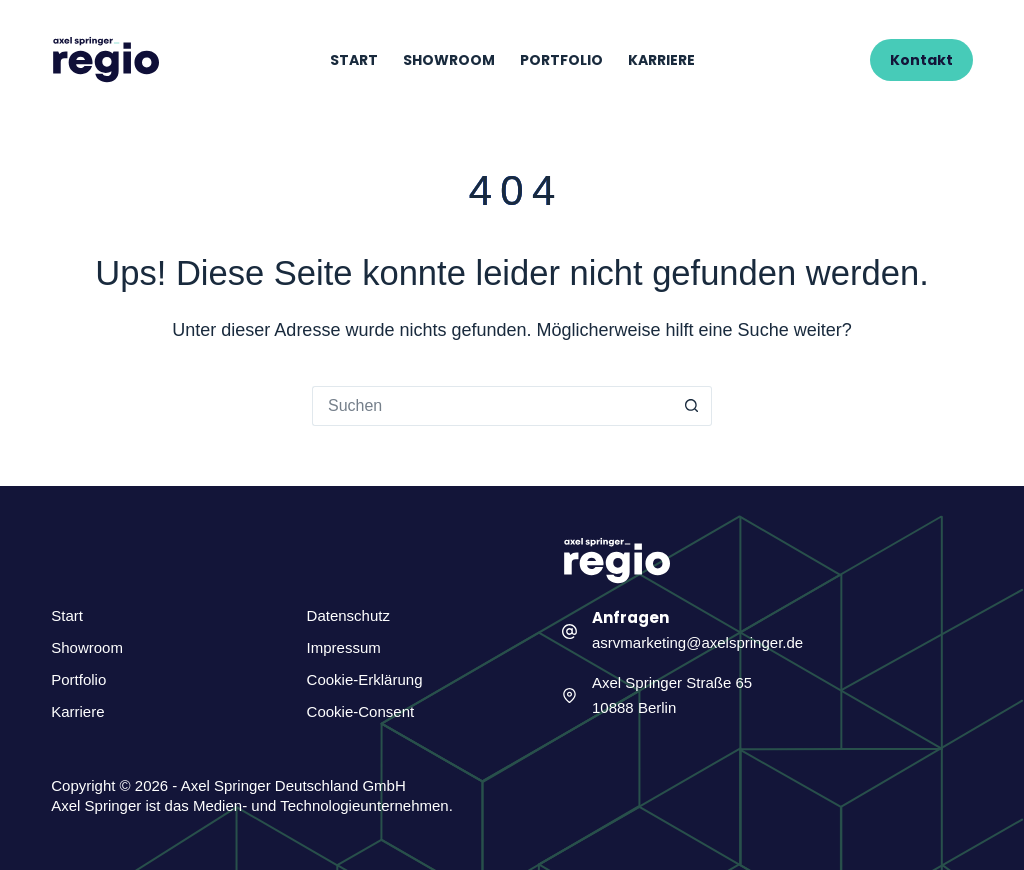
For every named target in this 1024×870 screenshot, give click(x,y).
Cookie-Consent (361, 711)
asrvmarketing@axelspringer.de (697, 642)
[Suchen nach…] (492, 406)
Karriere (661, 60)
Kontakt (921, 60)
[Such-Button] (692, 406)
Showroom (449, 60)
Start (354, 60)
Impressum (344, 647)
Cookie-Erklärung (365, 679)
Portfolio (561, 60)
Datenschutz (348, 615)
